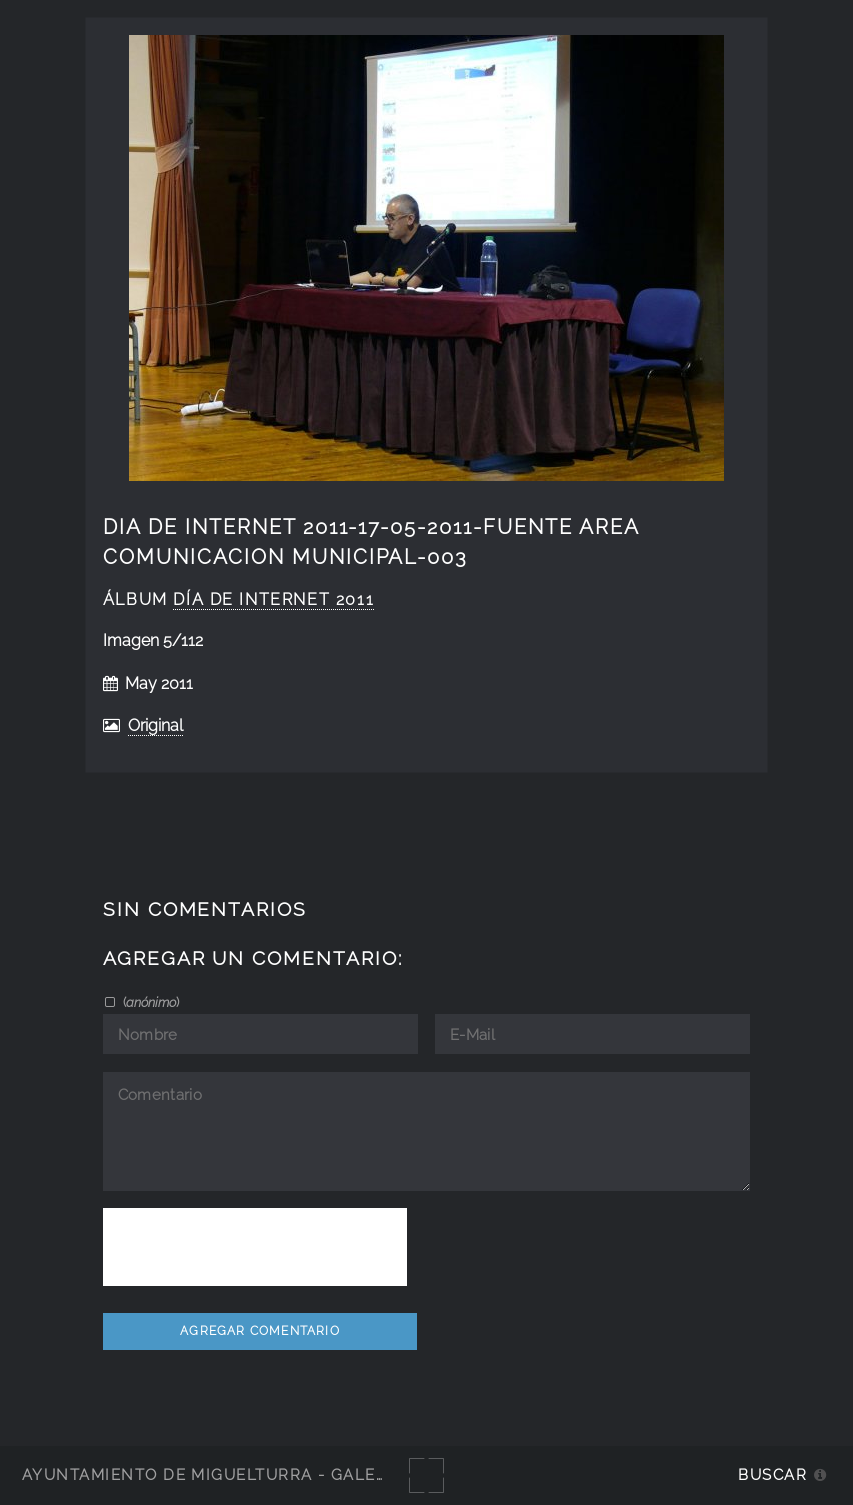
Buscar (772, 1474)
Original (155, 725)
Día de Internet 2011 (273, 599)
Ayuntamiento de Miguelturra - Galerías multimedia (274, 1474)
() (149, 1002)
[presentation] (255, 1247)
